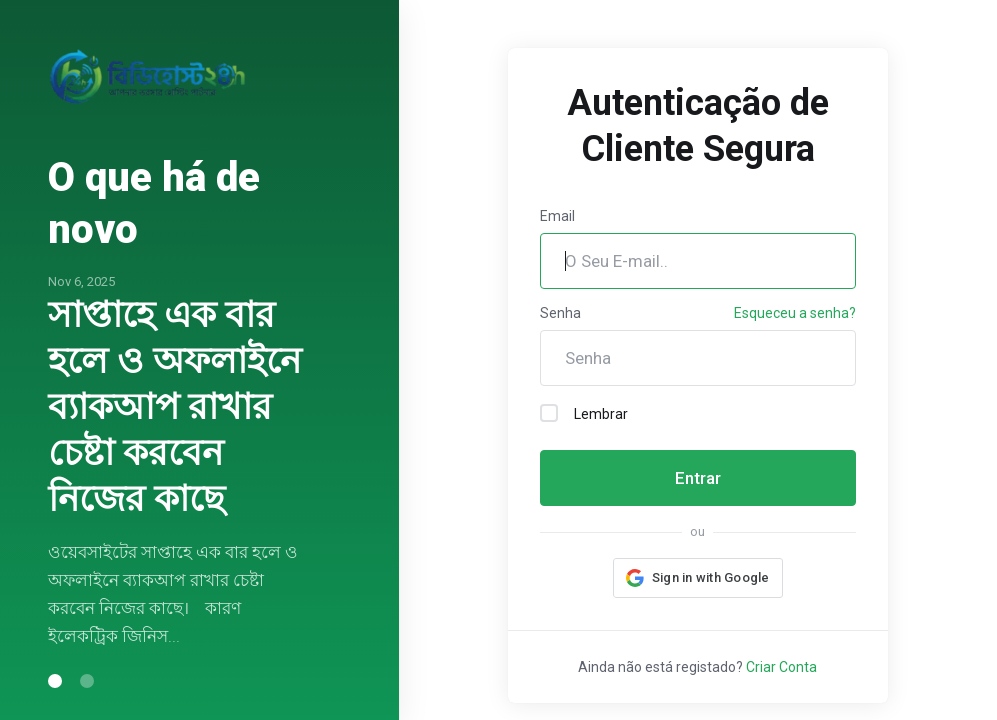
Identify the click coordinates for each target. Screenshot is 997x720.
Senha (560, 313)
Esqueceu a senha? (795, 313)
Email (557, 216)
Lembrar (584, 413)
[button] (698, 578)
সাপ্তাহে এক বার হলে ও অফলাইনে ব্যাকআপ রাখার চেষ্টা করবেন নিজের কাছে (174, 407)
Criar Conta (781, 667)
